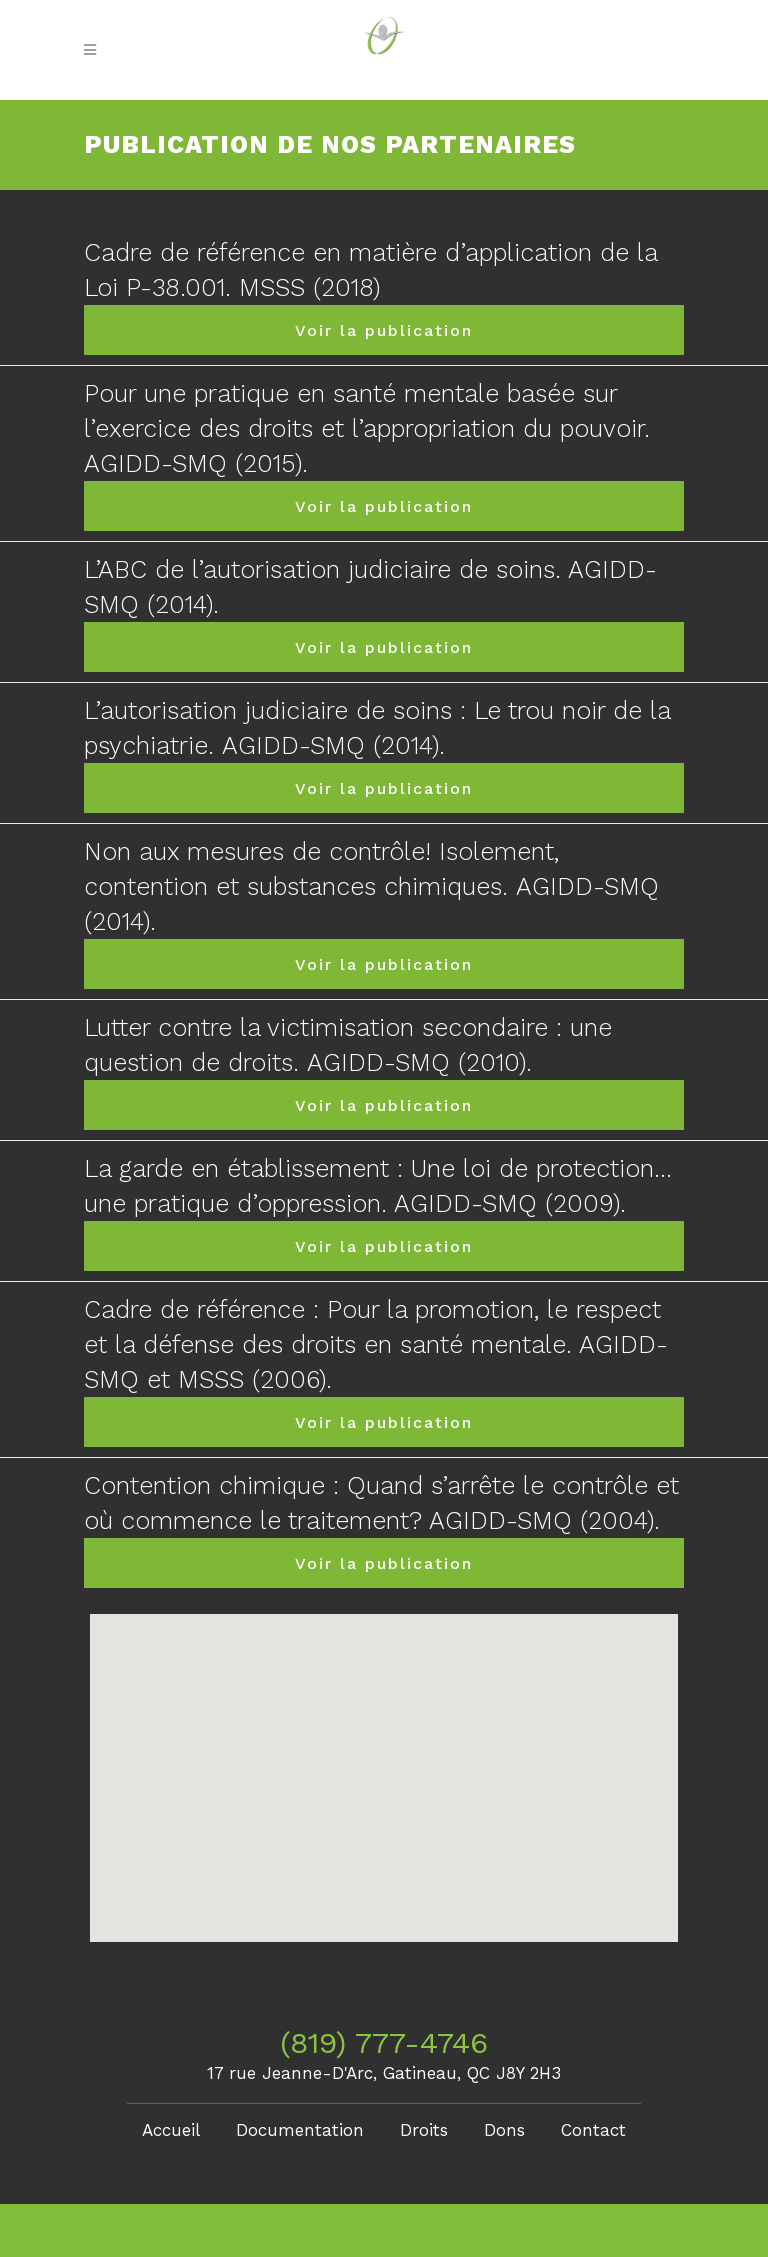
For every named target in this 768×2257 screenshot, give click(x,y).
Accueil (171, 2130)
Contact (593, 2130)
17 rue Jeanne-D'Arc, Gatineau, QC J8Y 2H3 (384, 2073)
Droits (424, 2130)
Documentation (300, 2130)
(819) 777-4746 (384, 2042)
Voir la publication (384, 330)
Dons (504, 2130)
